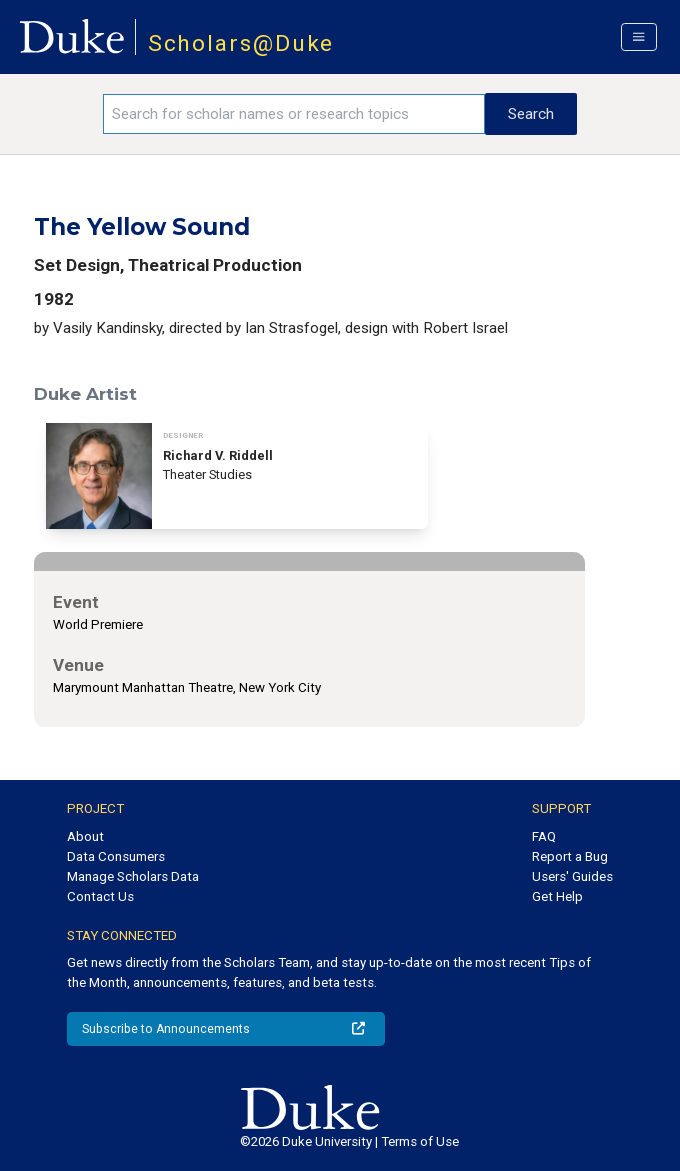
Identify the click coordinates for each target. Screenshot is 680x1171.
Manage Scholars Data (133, 876)
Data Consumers (116, 856)
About (85, 836)
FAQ (544, 836)
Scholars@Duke (241, 43)
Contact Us (100, 896)
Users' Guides (572, 876)
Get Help (557, 896)
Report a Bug (570, 856)
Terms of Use (420, 1141)
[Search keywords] (294, 114)
